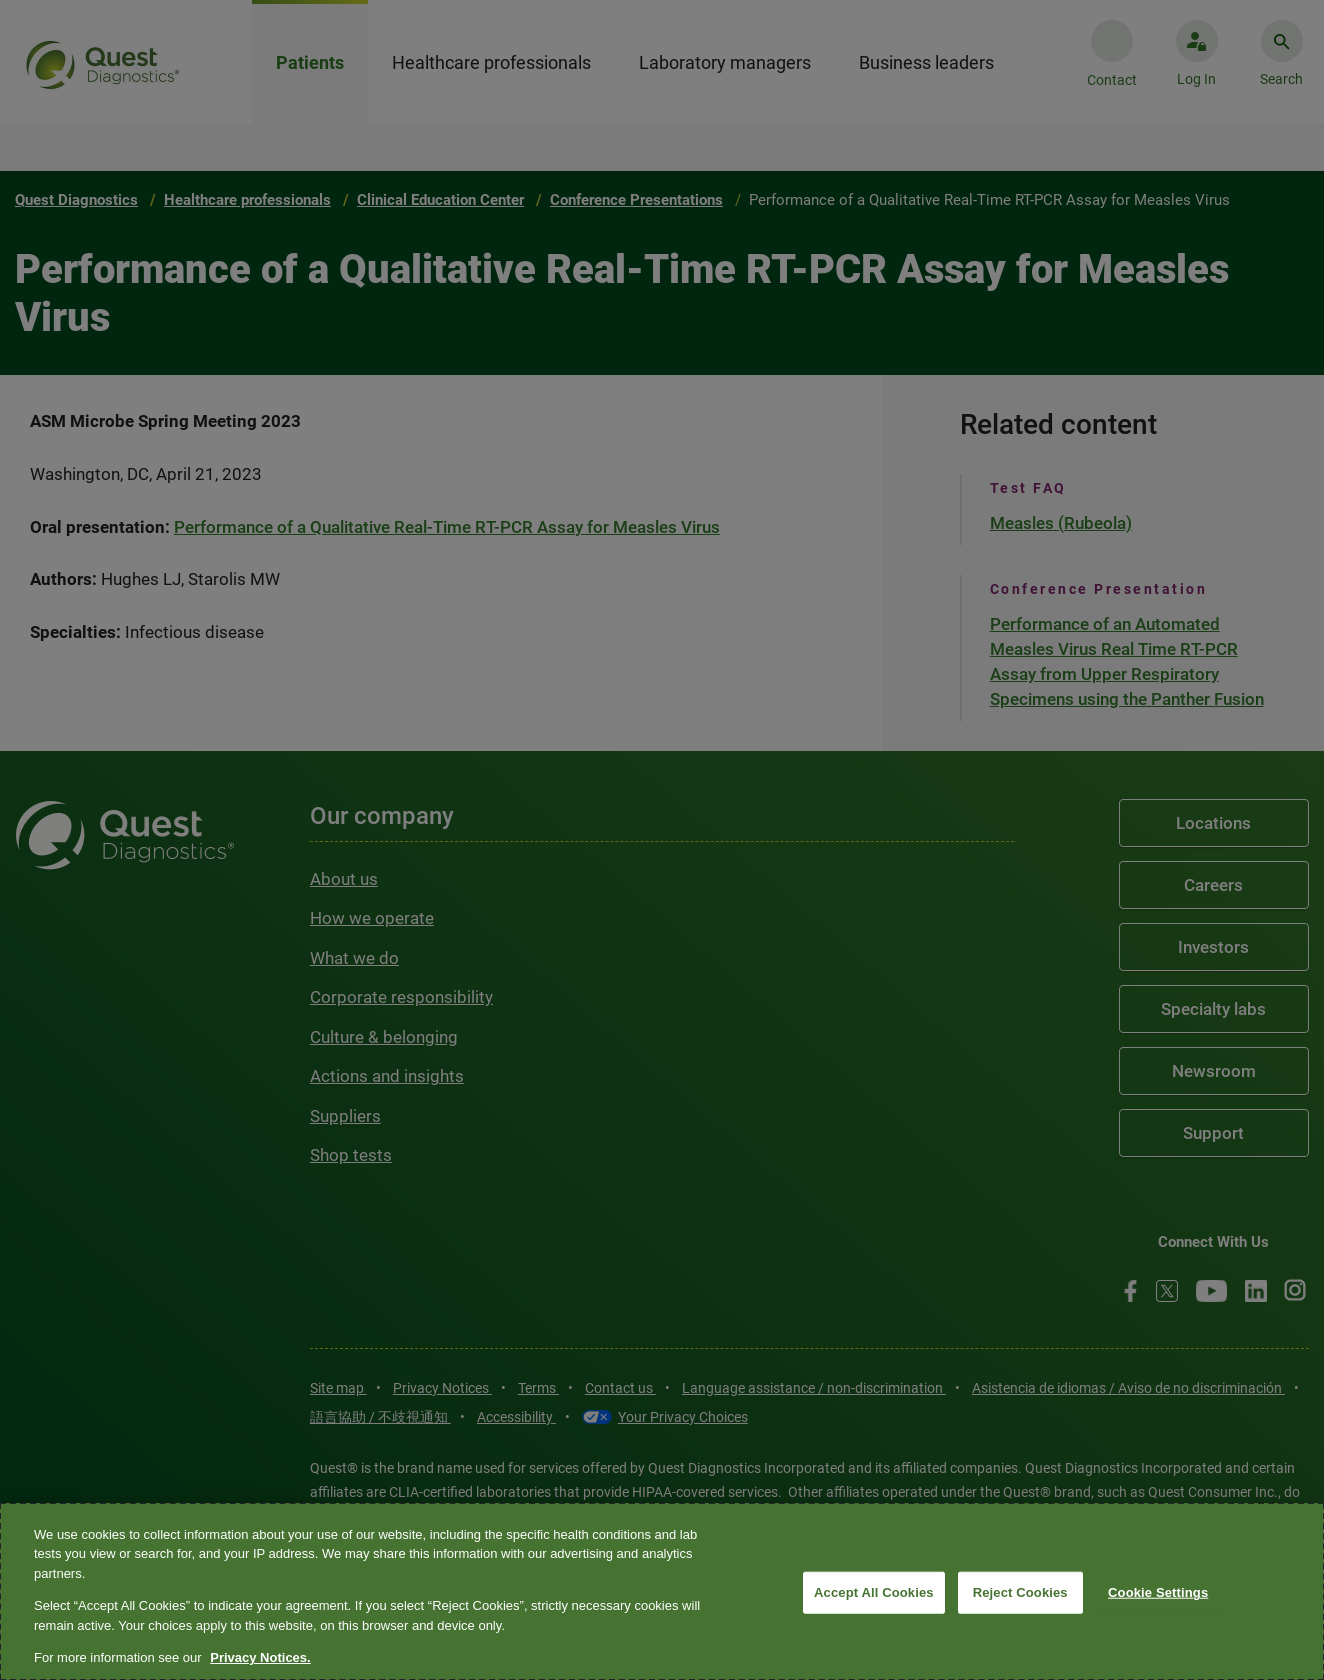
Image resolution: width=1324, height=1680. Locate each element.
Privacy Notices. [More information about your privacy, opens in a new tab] (260, 1657)
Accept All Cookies (874, 1592)
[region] (662, 1591)
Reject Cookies (1020, 1592)
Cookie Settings (1158, 1592)
